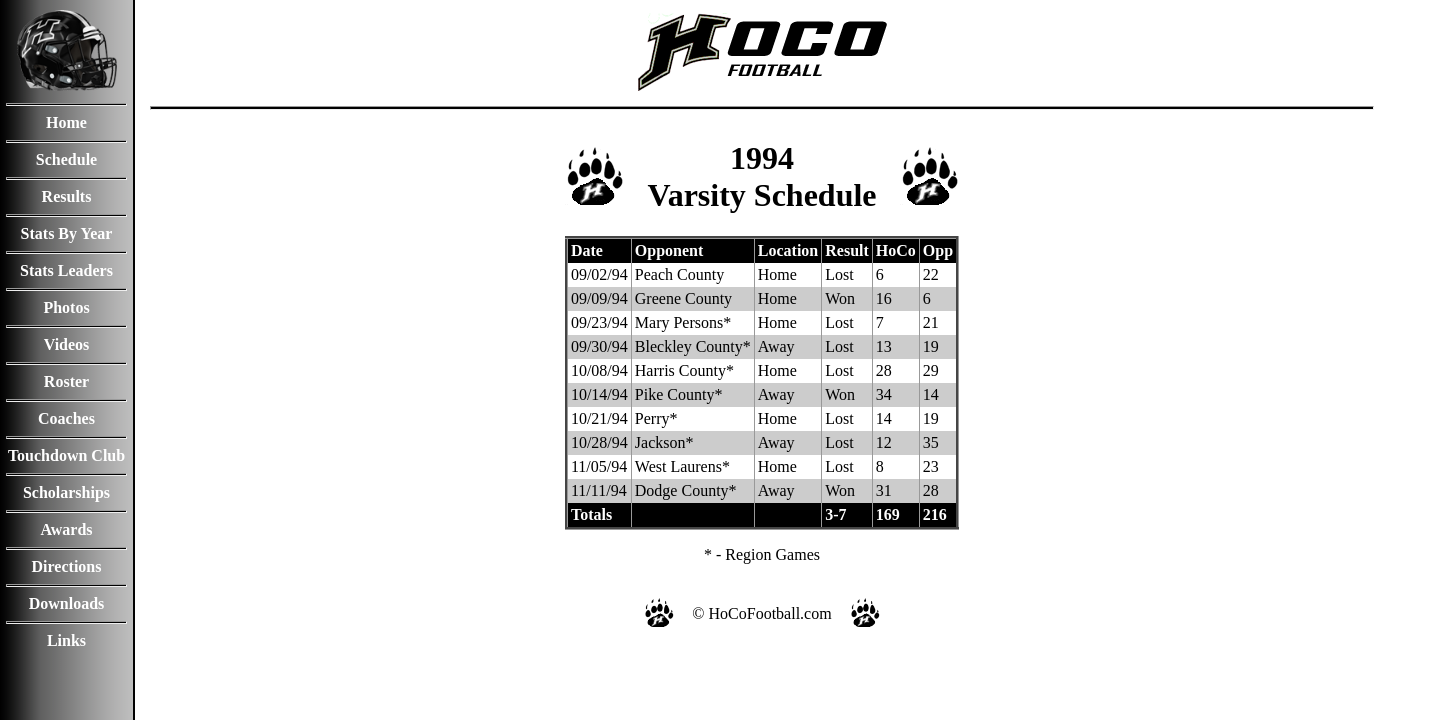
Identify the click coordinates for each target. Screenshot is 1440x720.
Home (66, 122)
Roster (66, 381)
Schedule (66, 159)
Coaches (66, 418)
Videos (67, 344)
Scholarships (66, 492)
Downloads (67, 603)
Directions (67, 566)
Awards (66, 529)
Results (67, 196)
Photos (66, 307)
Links (66, 640)
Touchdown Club (66, 455)
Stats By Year (67, 233)
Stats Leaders (66, 270)
